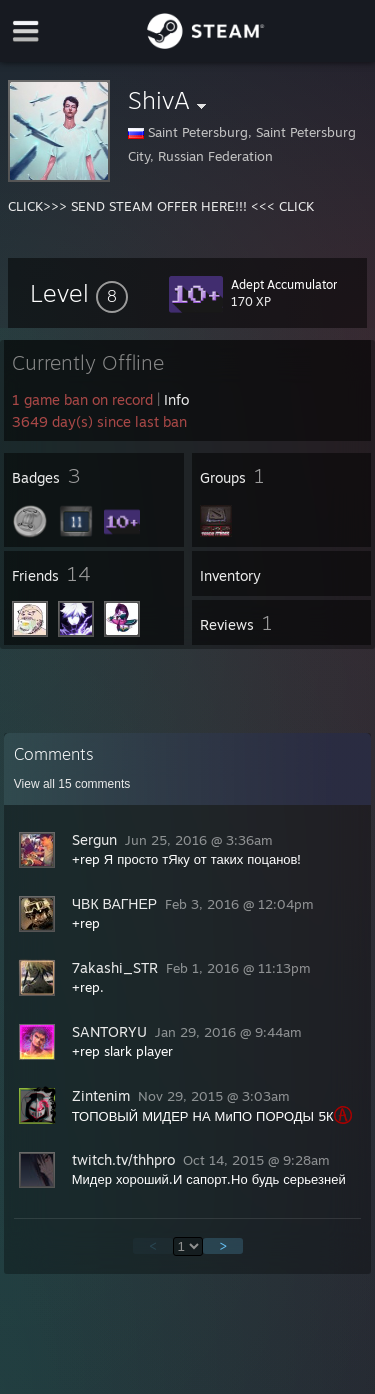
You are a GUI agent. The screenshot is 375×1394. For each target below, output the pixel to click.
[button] (79, 293)
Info (176, 399)
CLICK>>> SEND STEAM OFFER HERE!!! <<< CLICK (161, 206)
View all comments (72, 784)
